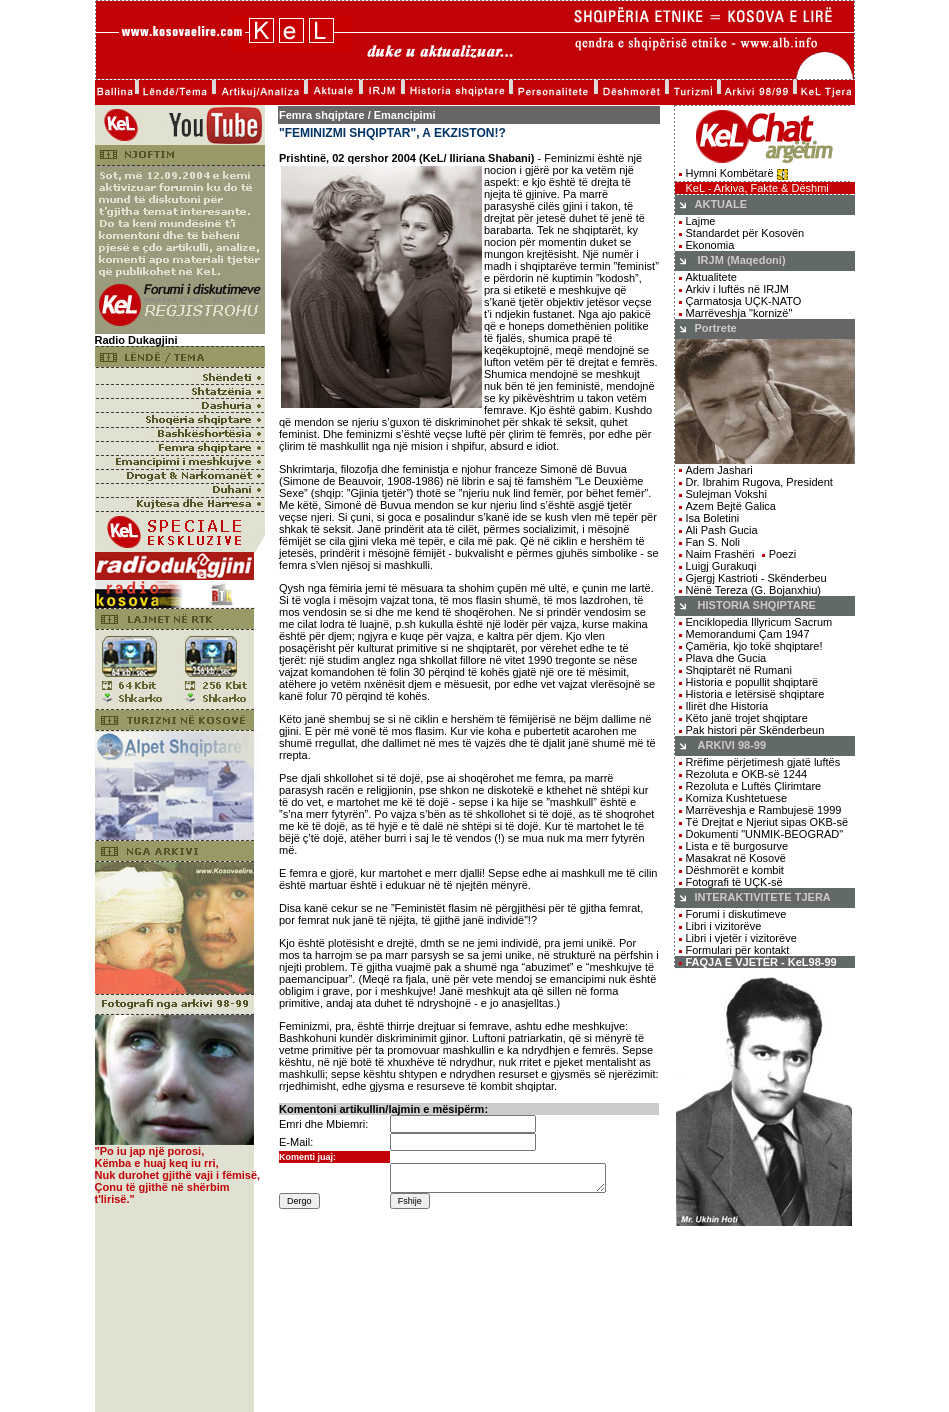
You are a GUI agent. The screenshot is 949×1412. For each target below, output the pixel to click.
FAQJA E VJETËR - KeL (747, 962)
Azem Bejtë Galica (731, 506)
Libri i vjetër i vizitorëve (738, 938)
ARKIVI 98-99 (732, 745)
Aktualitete (711, 277)
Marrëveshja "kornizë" (739, 313)
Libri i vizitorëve (724, 926)
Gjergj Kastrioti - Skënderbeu (756, 578)
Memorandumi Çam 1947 (748, 634)
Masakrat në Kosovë (736, 858)
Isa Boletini (713, 518)
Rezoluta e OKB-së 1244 (747, 774)
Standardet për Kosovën (745, 233)
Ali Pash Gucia (722, 530)
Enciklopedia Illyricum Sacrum (759, 622)
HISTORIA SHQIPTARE (757, 605)
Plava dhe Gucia (726, 658)
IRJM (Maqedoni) (742, 260)
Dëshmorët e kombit (735, 870)
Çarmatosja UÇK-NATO (744, 301)
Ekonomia (710, 245)
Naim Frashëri (720, 554)
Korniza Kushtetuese (737, 798)
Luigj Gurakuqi (721, 566)
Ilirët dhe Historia (727, 706)
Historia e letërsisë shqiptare (755, 694)
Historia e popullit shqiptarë (752, 682)
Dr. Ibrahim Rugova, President (756, 482)
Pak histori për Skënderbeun (755, 730)
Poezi (783, 554)
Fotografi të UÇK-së (734, 882)
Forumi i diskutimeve (736, 914)
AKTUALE (721, 204)
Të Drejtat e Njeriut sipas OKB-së (767, 822)
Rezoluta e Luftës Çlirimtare (754, 786)
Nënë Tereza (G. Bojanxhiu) (754, 590)
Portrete (716, 328)
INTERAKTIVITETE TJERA (763, 897)
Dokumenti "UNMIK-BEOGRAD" (765, 834)
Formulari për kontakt (738, 950)
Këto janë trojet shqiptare (747, 718)
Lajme (701, 221)
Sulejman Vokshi (726, 494)
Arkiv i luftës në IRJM (737, 289)
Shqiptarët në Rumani (739, 670)
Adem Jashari (719, 470)
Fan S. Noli (713, 542)
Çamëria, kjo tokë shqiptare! (754, 646)
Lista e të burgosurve (737, 846)
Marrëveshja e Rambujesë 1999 (764, 810)
